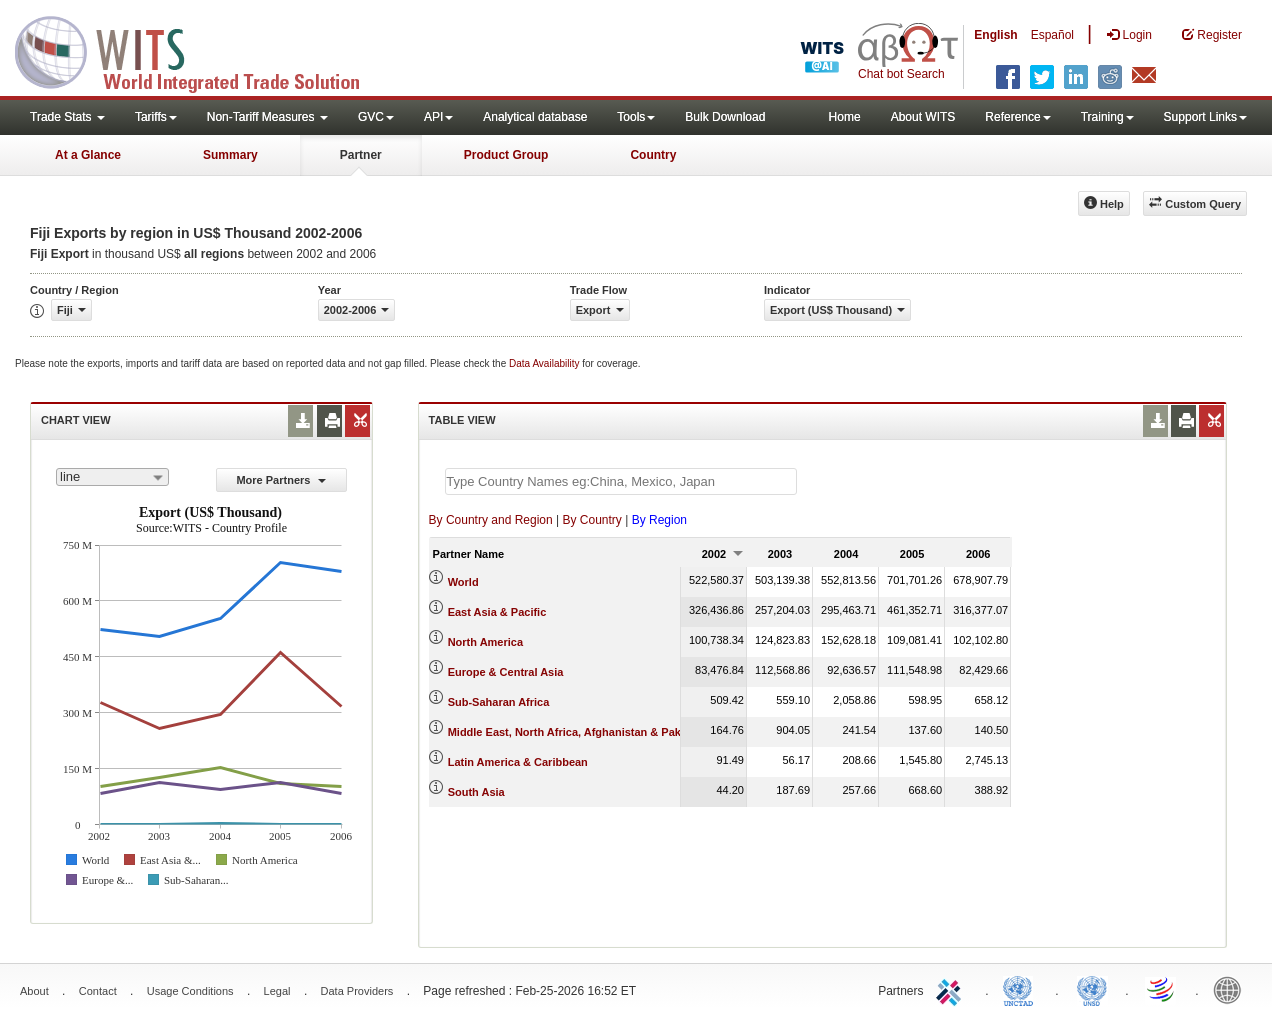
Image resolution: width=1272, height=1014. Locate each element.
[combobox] (112, 477)
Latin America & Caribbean (518, 762)
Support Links (1205, 117)
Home (845, 117)
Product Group (506, 155)
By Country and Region (491, 520)
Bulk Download (725, 117)
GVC (376, 117)
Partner (361, 155)
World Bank (1232, 989)
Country (653, 155)
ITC (952, 989)
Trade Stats (67, 117)
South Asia (476, 792)
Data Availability (545, 363)
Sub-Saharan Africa (499, 702)
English (995, 35)
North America (485, 642)
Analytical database (535, 117)
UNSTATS (1092, 989)
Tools (636, 117)
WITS (200, 50)
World (463, 582)
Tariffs (156, 117)
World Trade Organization (1162, 989)
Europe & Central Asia (506, 672)
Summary (230, 155)
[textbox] (621, 481)
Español (1052, 35)
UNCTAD (1022, 989)
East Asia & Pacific (497, 612)
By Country (591, 520)
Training (1107, 117)
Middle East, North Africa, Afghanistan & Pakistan (577, 732)
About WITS (923, 117)
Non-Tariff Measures (267, 117)
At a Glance (88, 155)
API (438, 117)
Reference (1017, 117)
